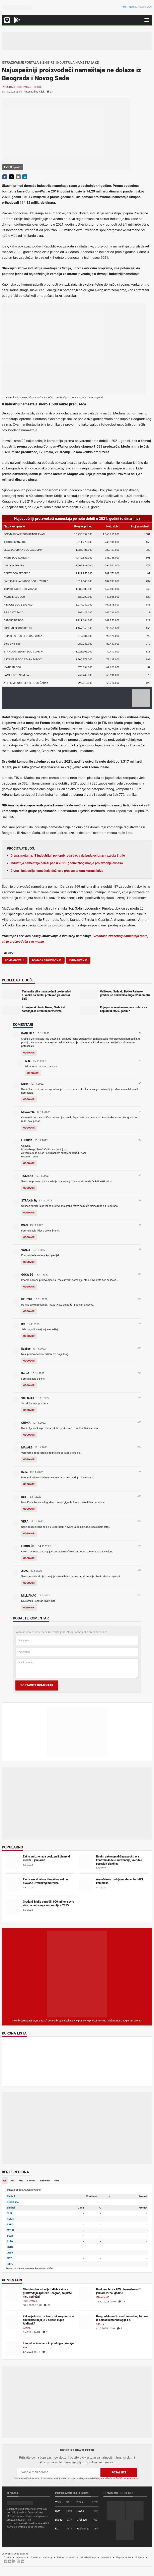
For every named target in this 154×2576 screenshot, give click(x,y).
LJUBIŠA (26, 1140)
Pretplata (140, 2557)
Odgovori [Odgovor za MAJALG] (29, 1459)
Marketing (48, 2557)
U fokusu (81, 2519)
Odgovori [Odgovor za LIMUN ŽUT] (29, 1558)
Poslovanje (24, 87)
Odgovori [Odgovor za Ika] (29, 1336)
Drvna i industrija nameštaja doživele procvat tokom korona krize (56, 871)
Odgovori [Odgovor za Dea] (29, 1508)
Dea (23, 1496)
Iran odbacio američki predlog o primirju (48, 2343)
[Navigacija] (146, 20)
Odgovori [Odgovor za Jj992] (29, 1583)
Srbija (37, 87)
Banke (26, 2328)
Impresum (21, 2557)
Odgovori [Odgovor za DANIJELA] (29, 1052)
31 (122, 2301)
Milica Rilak (38, 91)
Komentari (23, 1025)
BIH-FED (45, 2180)
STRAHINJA (29, 1200)
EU (56, 2528)
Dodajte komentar (31, 1618)
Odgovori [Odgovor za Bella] (29, 1484)
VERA (24, 1521)
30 (47, 2305)
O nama (7, 2557)
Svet (26, 2347)
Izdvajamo (8, 87)
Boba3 (25, 1373)
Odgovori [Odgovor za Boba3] (29, 1385)
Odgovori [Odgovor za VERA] (29, 1533)
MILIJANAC (28, 1595)
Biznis (58, 2519)
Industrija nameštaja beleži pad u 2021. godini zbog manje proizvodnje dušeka (66, 863)
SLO (12, 2180)
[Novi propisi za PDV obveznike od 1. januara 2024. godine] (86, 2294)
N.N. (28, 1061)
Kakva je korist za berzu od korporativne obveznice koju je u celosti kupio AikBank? (48, 2320)
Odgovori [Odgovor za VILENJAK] (29, 1410)
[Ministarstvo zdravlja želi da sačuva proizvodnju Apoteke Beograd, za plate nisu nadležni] (13, 2294)
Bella (24, 1472)
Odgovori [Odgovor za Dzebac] (29, 1360)
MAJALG (26, 1447)
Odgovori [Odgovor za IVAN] (29, 1237)
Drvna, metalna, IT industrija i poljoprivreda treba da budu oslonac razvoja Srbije (67, 855)
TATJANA (27, 1176)
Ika (23, 1324)
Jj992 (24, 1570)
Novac (80, 2510)
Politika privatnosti (66, 2557)
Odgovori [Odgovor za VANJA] (29, 1262)
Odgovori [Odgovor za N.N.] (33, 1073)
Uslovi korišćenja (88, 2557)
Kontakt (34, 2557)
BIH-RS (31, 2180)
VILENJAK (27, 1398)
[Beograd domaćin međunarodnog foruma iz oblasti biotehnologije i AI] (86, 2321)
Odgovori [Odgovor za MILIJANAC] (29, 1607)
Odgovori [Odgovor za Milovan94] (29, 1127)
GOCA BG (27, 1274)
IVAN (24, 1225)
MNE (56, 2180)
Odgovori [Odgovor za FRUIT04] (29, 1311)
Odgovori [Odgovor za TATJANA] (29, 1188)
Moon (24, 1083)
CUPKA (25, 1422)
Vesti (58, 2502)
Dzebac (25, 1348)
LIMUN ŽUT (28, 1546)
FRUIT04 (26, 1299)
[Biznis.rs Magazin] (77, 1973)
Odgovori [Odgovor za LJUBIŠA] (29, 1163)
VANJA (25, 1250)
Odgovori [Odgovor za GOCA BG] (29, 1286)
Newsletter (106, 2557)
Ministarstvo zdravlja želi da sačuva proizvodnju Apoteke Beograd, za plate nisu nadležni (47, 2293)
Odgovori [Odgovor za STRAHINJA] (29, 1212)
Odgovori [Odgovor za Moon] (29, 1099)
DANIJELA (27, 1033)
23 (50, 91)
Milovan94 (27, 1112)
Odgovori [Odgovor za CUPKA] (29, 1434)
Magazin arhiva (123, 2557)
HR (21, 2180)
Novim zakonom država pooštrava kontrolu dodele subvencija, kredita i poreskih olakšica (119, 1860)
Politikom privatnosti (127, 2478)
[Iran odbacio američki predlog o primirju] (13, 2348)
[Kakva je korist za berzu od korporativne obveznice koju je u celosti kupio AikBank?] (13, 2321)
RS (4, 2180)
